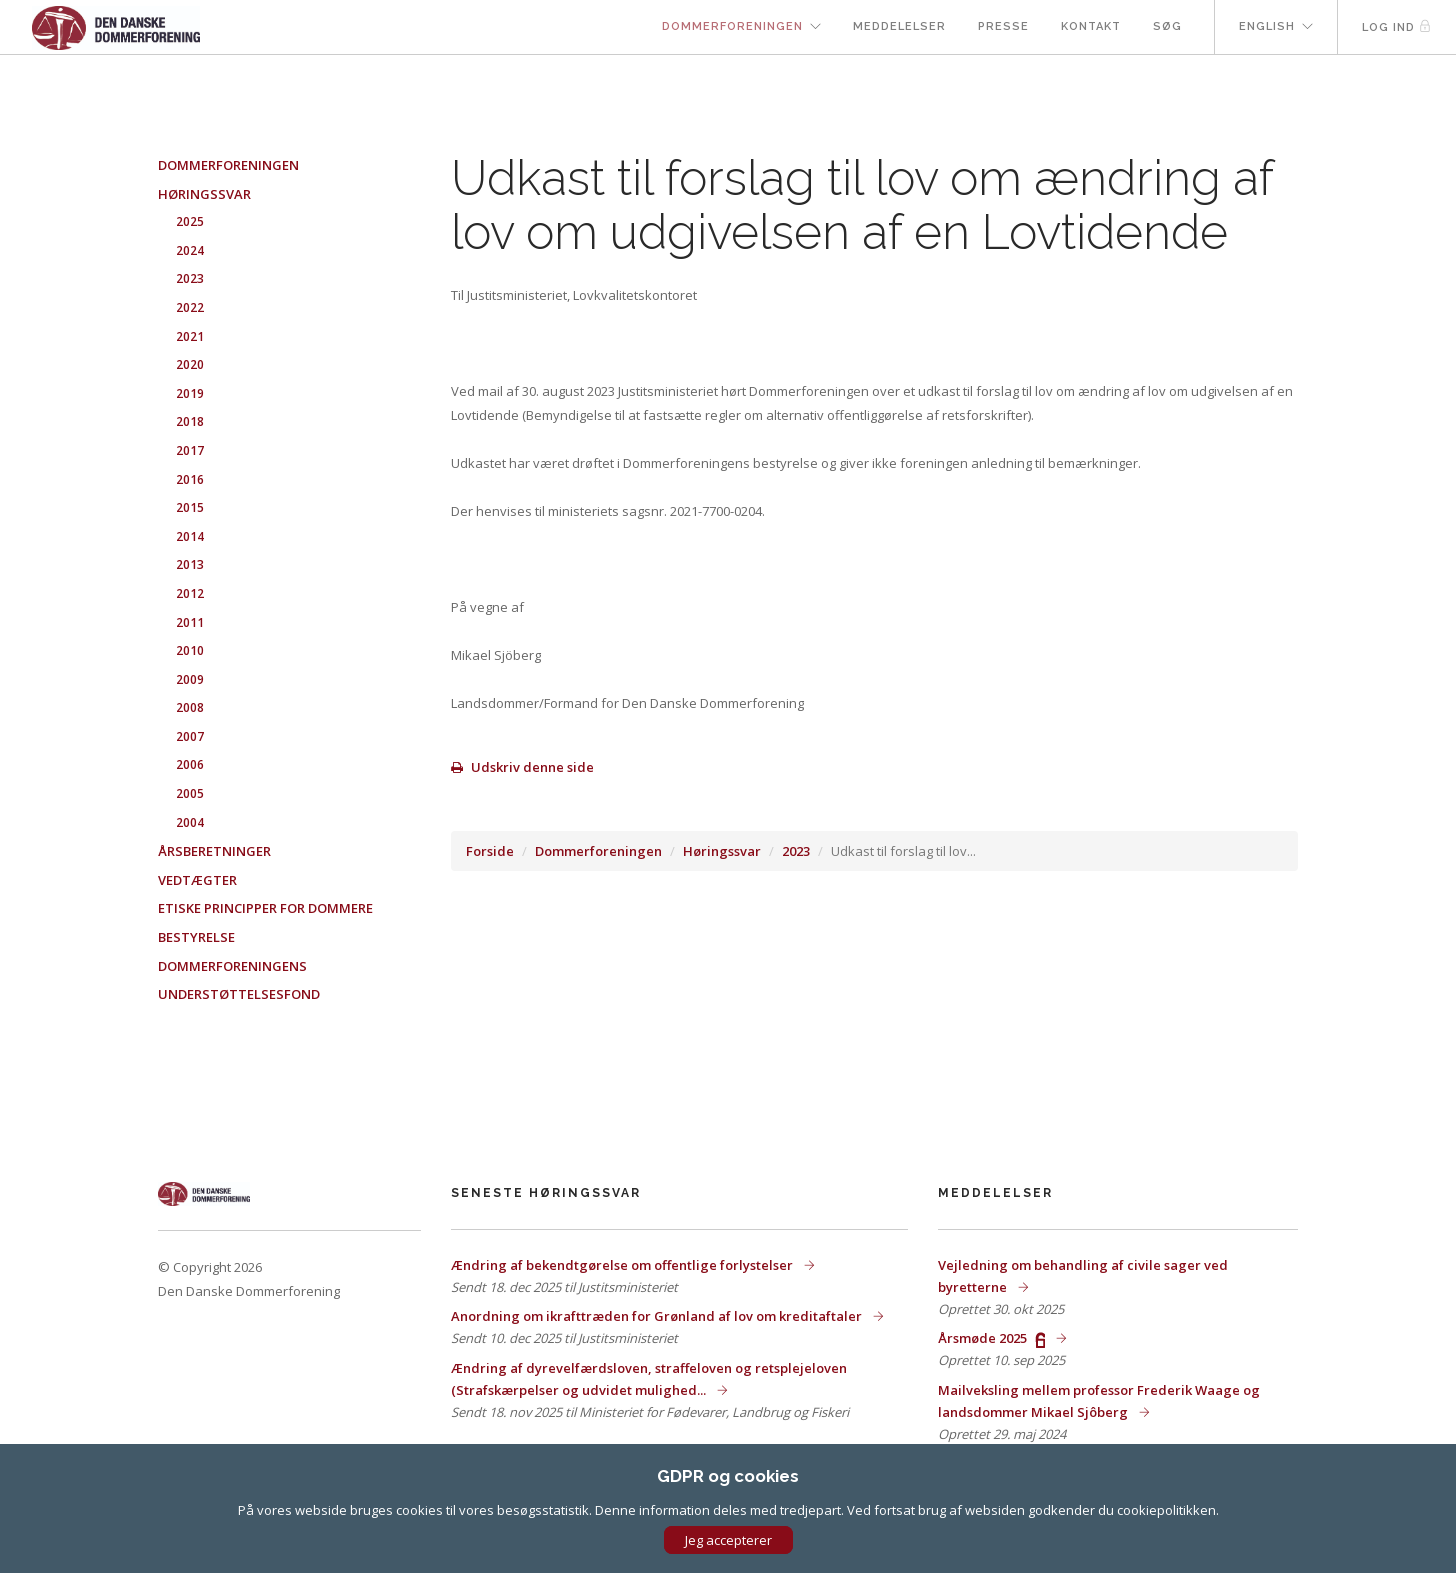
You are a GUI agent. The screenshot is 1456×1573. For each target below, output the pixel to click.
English (1267, 26)
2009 (190, 679)
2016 (190, 479)
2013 (190, 564)
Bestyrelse (196, 937)
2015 (190, 507)
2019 (190, 393)
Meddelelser (899, 26)
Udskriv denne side (522, 767)
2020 (190, 364)
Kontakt (1091, 26)
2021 (190, 336)
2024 (190, 250)
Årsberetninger (214, 851)
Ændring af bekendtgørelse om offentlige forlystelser (623, 1265)
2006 (190, 764)
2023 (796, 851)
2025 (190, 221)
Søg (1167, 26)
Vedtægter (197, 880)
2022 (190, 307)
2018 (190, 421)
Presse (1003, 26)
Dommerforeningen (732, 26)
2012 (190, 593)
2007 (190, 736)
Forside (490, 851)
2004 (190, 822)
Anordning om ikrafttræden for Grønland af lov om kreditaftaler (658, 1316)
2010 (190, 650)
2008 (190, 707)
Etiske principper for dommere (265, 908)
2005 (190, 793)
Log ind (1397, 26)
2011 (190, 622)
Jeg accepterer (728, 1540)
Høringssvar (722, 851)
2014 (190, 536)
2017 (190, 450)
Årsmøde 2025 (993, 1338)
